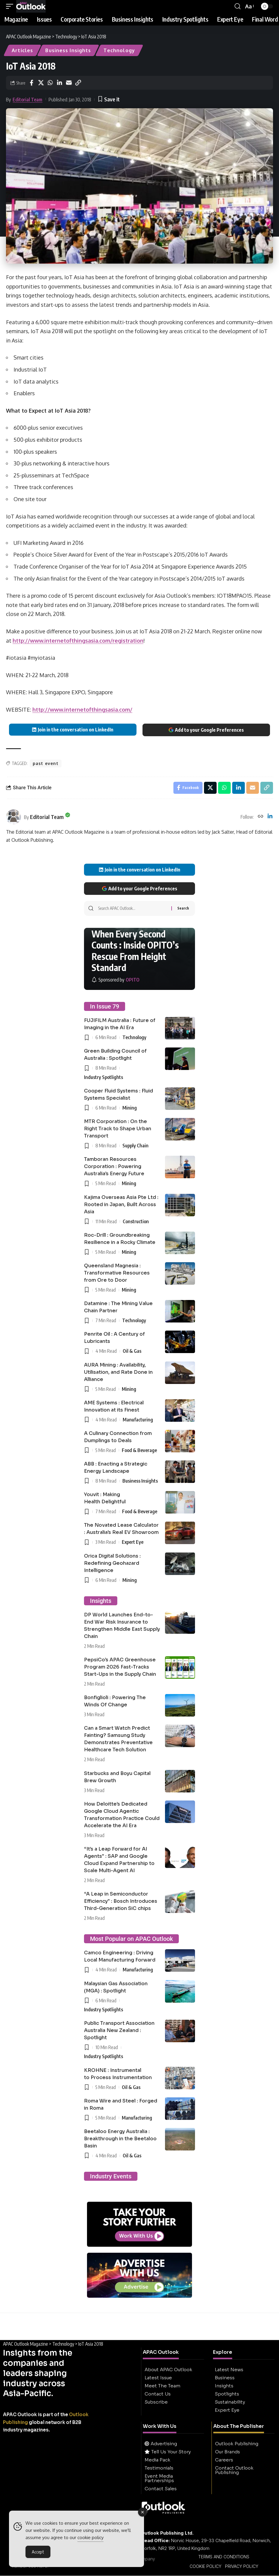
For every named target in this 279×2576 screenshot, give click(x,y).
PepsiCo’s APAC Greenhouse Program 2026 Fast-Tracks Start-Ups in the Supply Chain (120, 1667)
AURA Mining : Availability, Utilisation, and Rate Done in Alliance (118, 1372)
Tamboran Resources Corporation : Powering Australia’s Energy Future (114, 1166)
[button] (11, 6)
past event (45, 763)
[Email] (68, 83)
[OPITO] (116, 979)
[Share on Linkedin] (59, 83)
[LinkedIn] (270, 817)
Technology (119, 50)
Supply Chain (135, 1146)
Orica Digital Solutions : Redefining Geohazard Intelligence (112, 1563)
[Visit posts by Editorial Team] (13, 816)
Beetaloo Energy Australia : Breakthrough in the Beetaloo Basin (120, 2138)
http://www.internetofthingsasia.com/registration (78, 640)
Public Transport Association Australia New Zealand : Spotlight (119, 2030)
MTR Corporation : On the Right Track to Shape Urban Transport (117, 1129)
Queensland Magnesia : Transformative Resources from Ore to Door (117, 1273)
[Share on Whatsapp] (50, 83)
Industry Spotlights (103, 1077)
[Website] (260, 817)
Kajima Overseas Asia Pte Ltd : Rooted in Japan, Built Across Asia (121, 1204)
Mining (129, 1108)
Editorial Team (27, 100)
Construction (136, 1221)
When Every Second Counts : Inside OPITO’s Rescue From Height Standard (135, 950)
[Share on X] (41, 83)
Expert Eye (132, 1542)
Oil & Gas (132, 1351)
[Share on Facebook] (31, 83)
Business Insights (68, 50)
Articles (22, 50)
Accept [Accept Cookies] (38, 2553)
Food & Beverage (139, 1450)
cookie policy (90, 2539)
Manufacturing (138, 1420)
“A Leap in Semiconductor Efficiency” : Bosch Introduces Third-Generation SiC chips (120, 1901)
